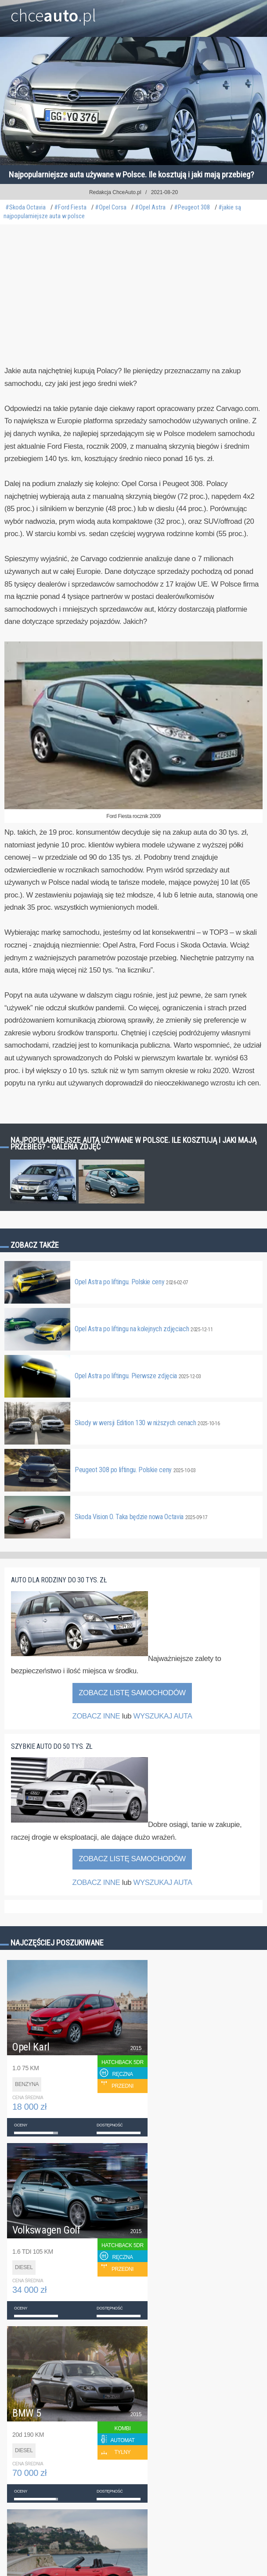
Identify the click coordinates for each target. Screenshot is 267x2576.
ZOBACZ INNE (96, 1716)
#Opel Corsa (110, 207)
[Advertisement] (133, 306)
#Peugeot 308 (192, 207)
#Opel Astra (150, 207)
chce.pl (53, 11)
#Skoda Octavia (25, 207)
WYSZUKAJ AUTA (162, 1716)
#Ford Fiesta (70, 207)
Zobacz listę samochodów (132, 1693)
